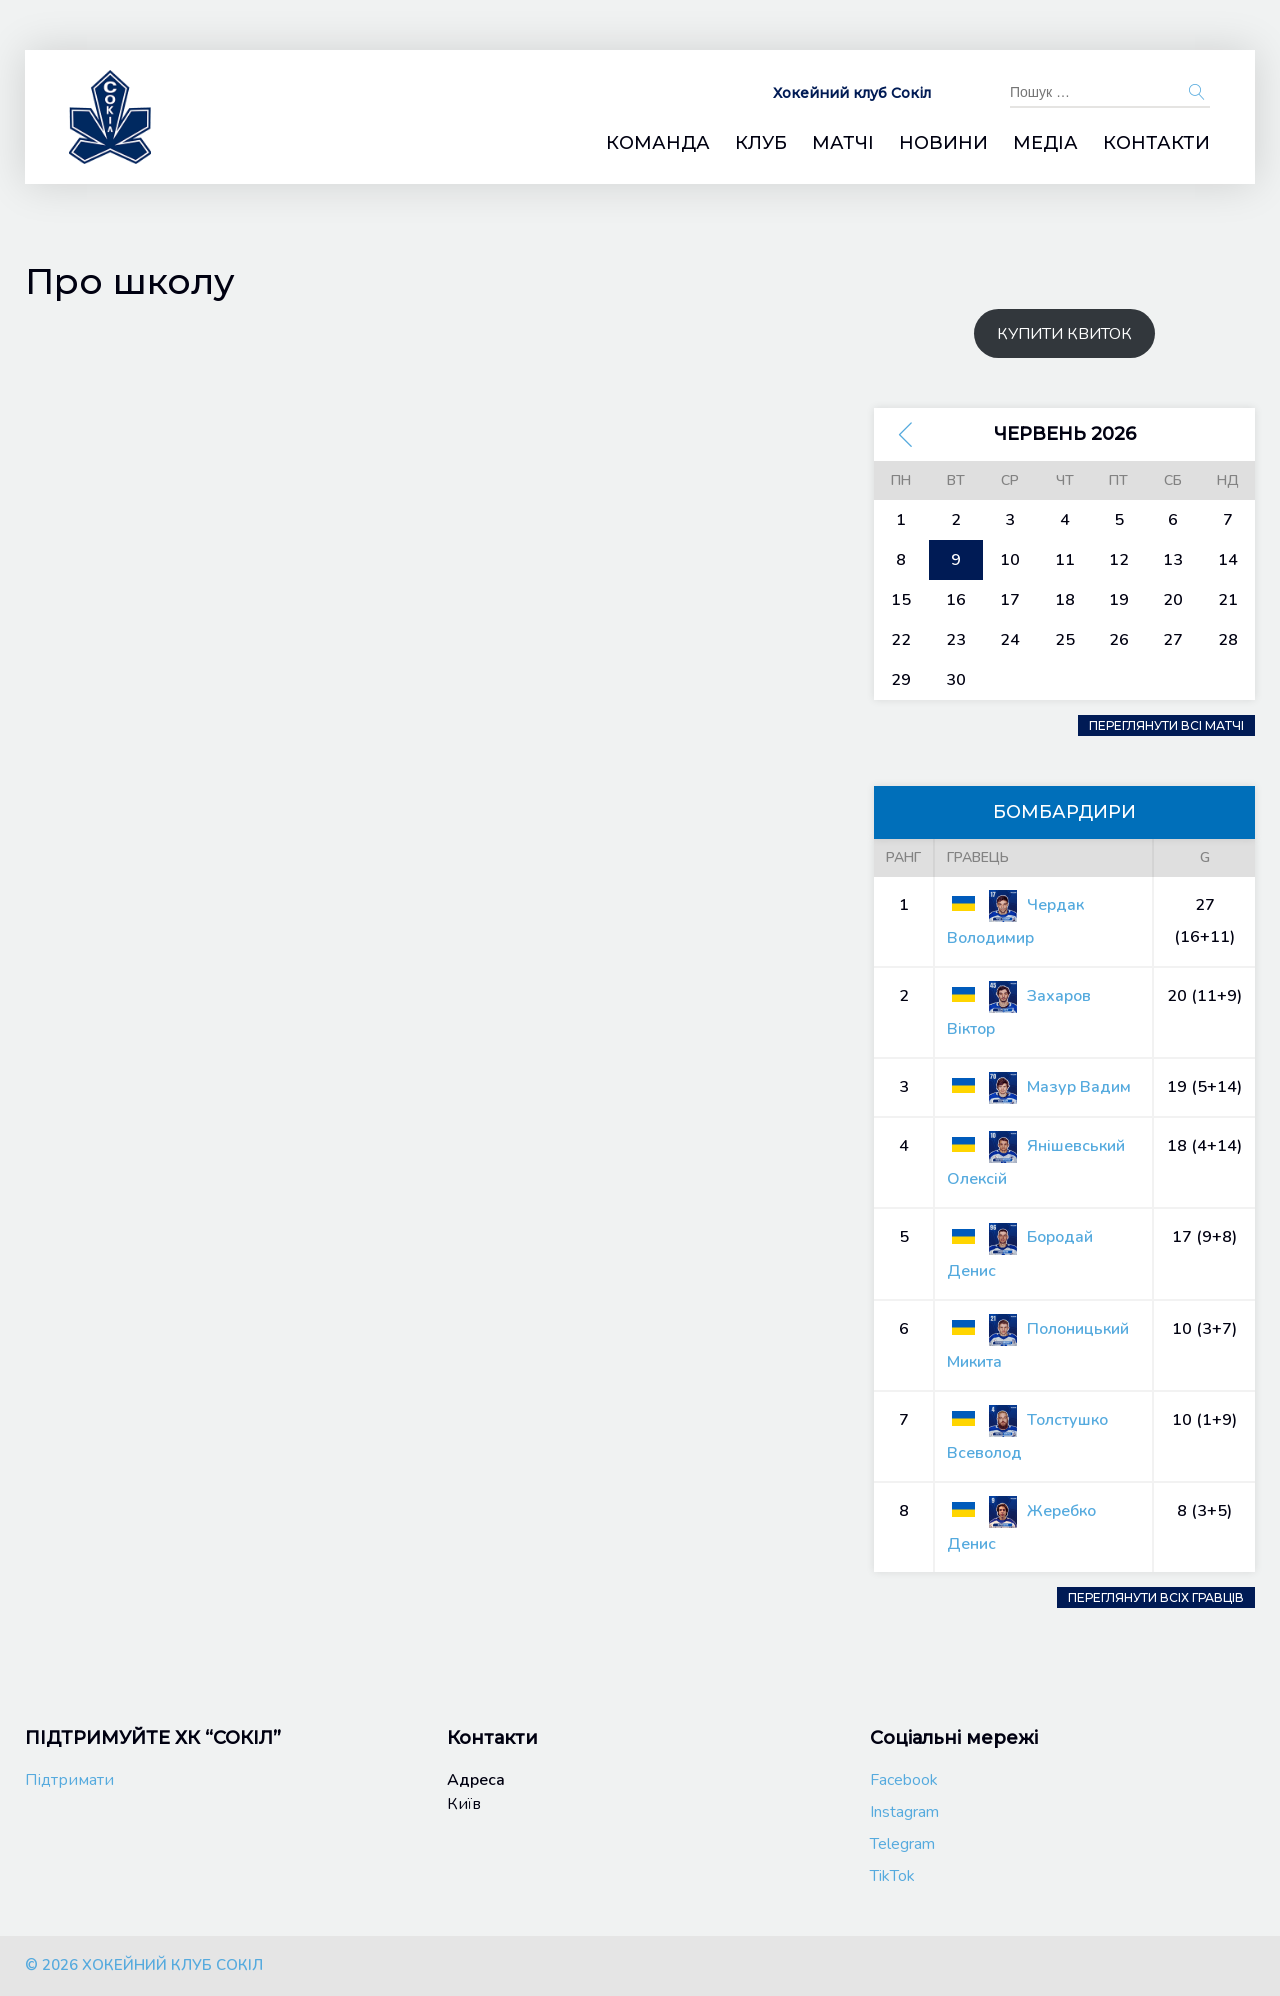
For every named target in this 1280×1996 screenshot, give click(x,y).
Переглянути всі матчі (1166, 725)
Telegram (902, 1844)
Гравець (978, 857)
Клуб (761, 143)
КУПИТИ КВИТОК (1064, 334)
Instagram (904, 1812)
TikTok (892, 1876)
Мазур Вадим (1039, 1087)
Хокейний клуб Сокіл (852, 93)
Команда (658, 143)
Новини (943, 143)
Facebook (904, 1780)
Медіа (1045, 143)
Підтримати (69, 1780)
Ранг (903, 857)
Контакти (1156, 143)
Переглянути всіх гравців (1156, 1597)
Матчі (843, 143)
